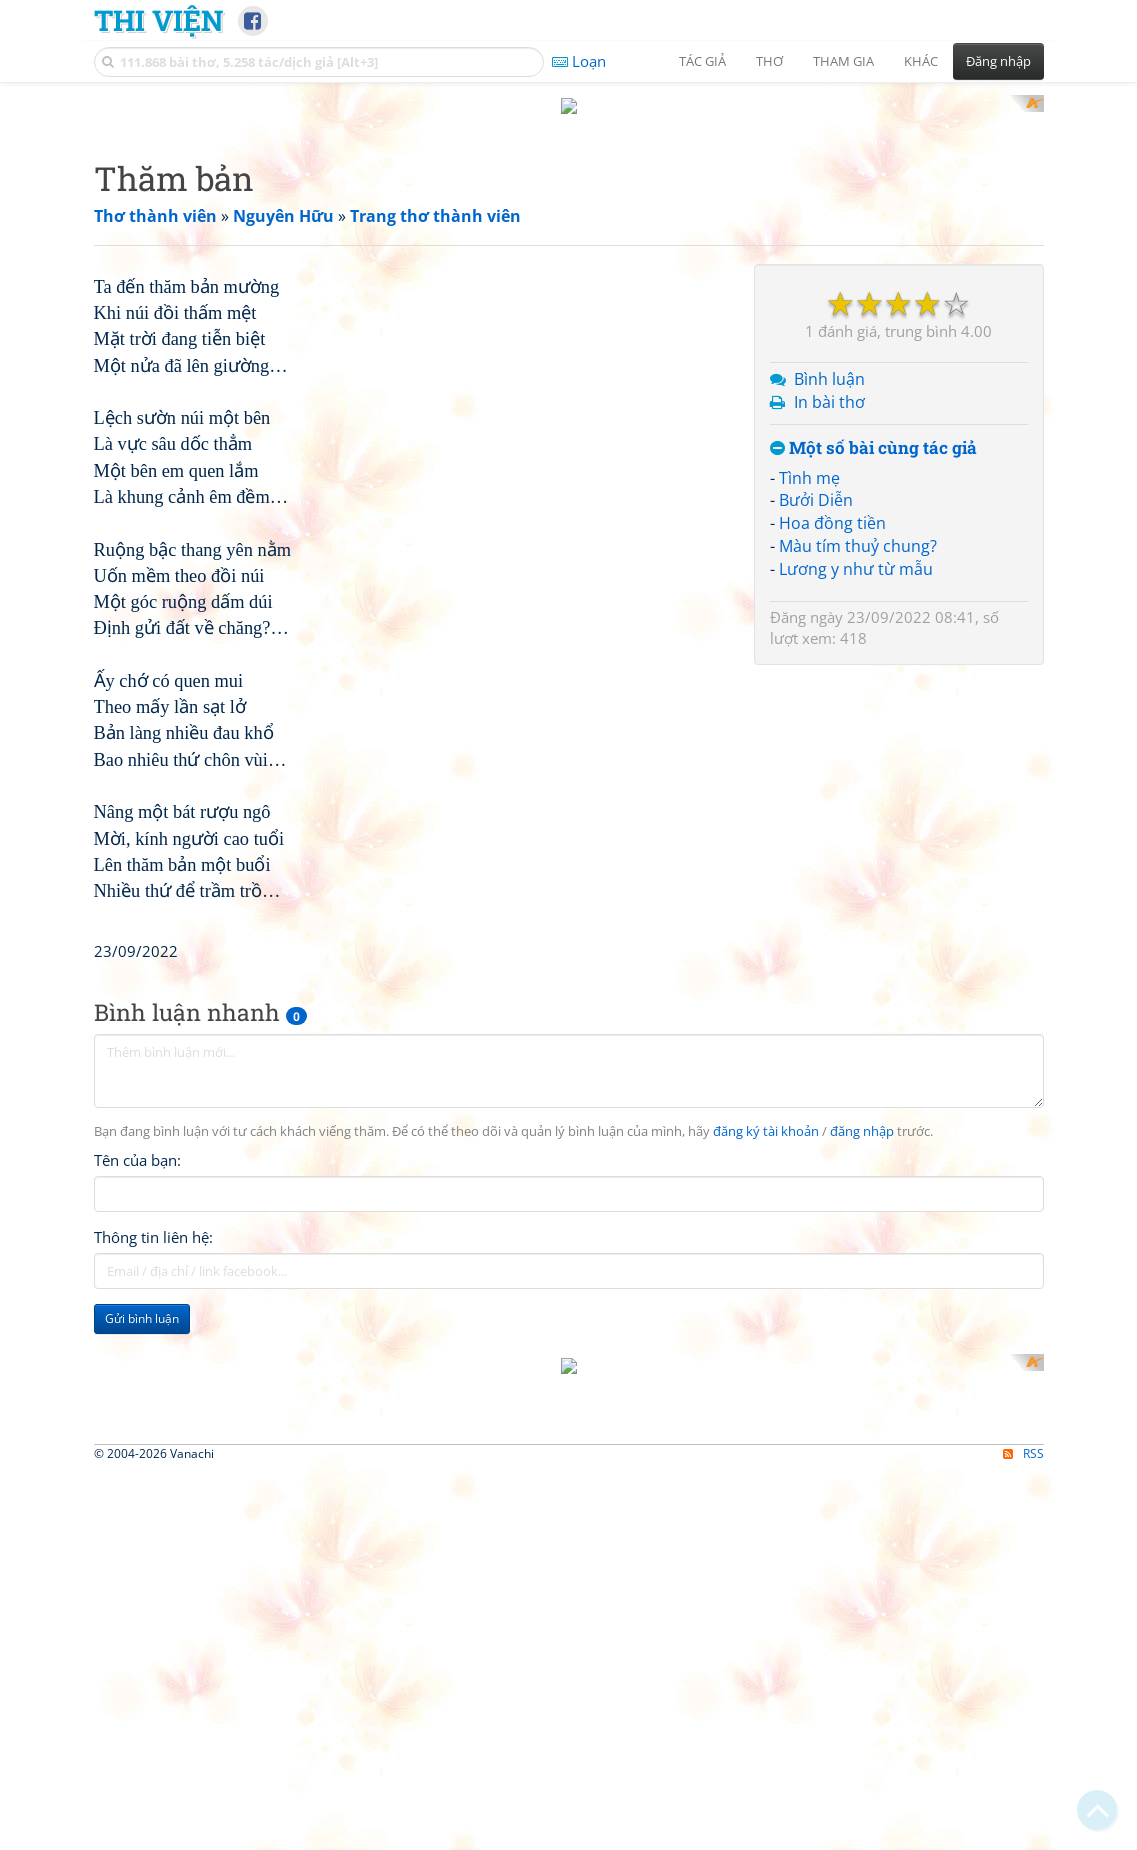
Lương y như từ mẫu (856, 830)
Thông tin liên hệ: (153, 1778)
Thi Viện (158, 20)
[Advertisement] (569, 235)
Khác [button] (921, 61)
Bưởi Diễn (816, 762)
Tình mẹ (809, 739)
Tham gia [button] (843, 61)
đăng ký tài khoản (766, 1672)
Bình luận (829, 641)
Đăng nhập (998, 61)
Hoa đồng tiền (832, 785)
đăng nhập (862, 1672)
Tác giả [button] (702, 61)
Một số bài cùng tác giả (873, 709)
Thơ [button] (769, 61)
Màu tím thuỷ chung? (858, 808)
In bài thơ (829, 664)
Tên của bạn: (137, 1701)
